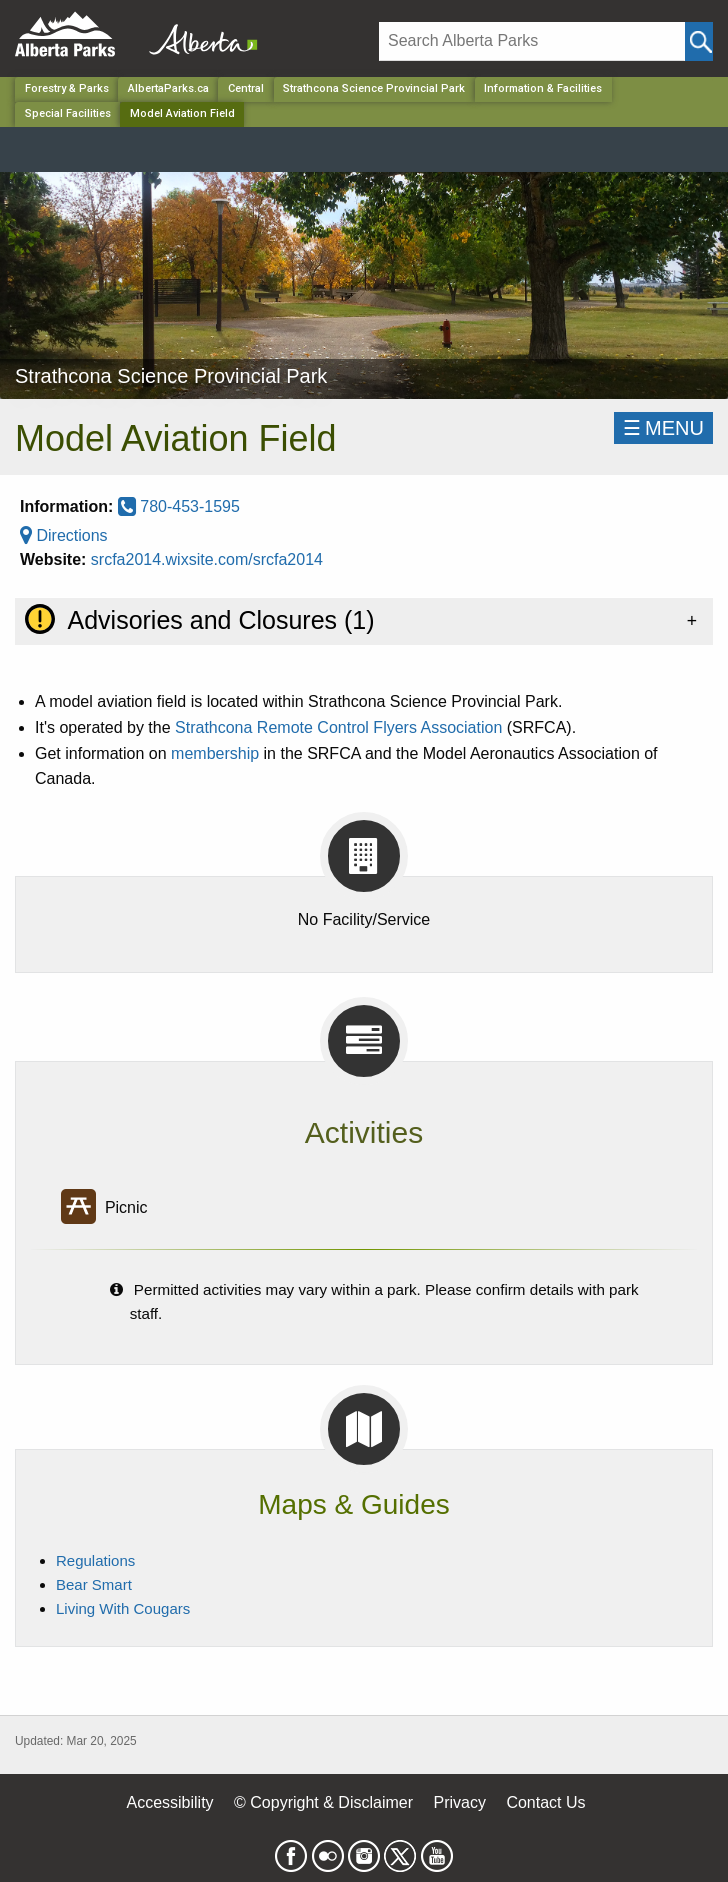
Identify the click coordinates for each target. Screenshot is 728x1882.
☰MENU (663, 428)
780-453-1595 (179, 506)
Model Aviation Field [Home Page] (182, 113)
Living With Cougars (123, 1608)
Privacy (459, 1802)
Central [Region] (246, 88)
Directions (64, 535)
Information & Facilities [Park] (543, 88)
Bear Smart (94, 1584)
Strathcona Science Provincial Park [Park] (374, 88)
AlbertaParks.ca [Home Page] (168, 88)
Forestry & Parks (67, 88)
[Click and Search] (699, 41)
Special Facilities (68, 113)
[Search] (532, 41)
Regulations (95, 1560)
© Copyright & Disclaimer (323, 1802)
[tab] (364, 621)
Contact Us (545, 1802)
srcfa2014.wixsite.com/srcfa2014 (207, 559)
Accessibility (169, 1802)
